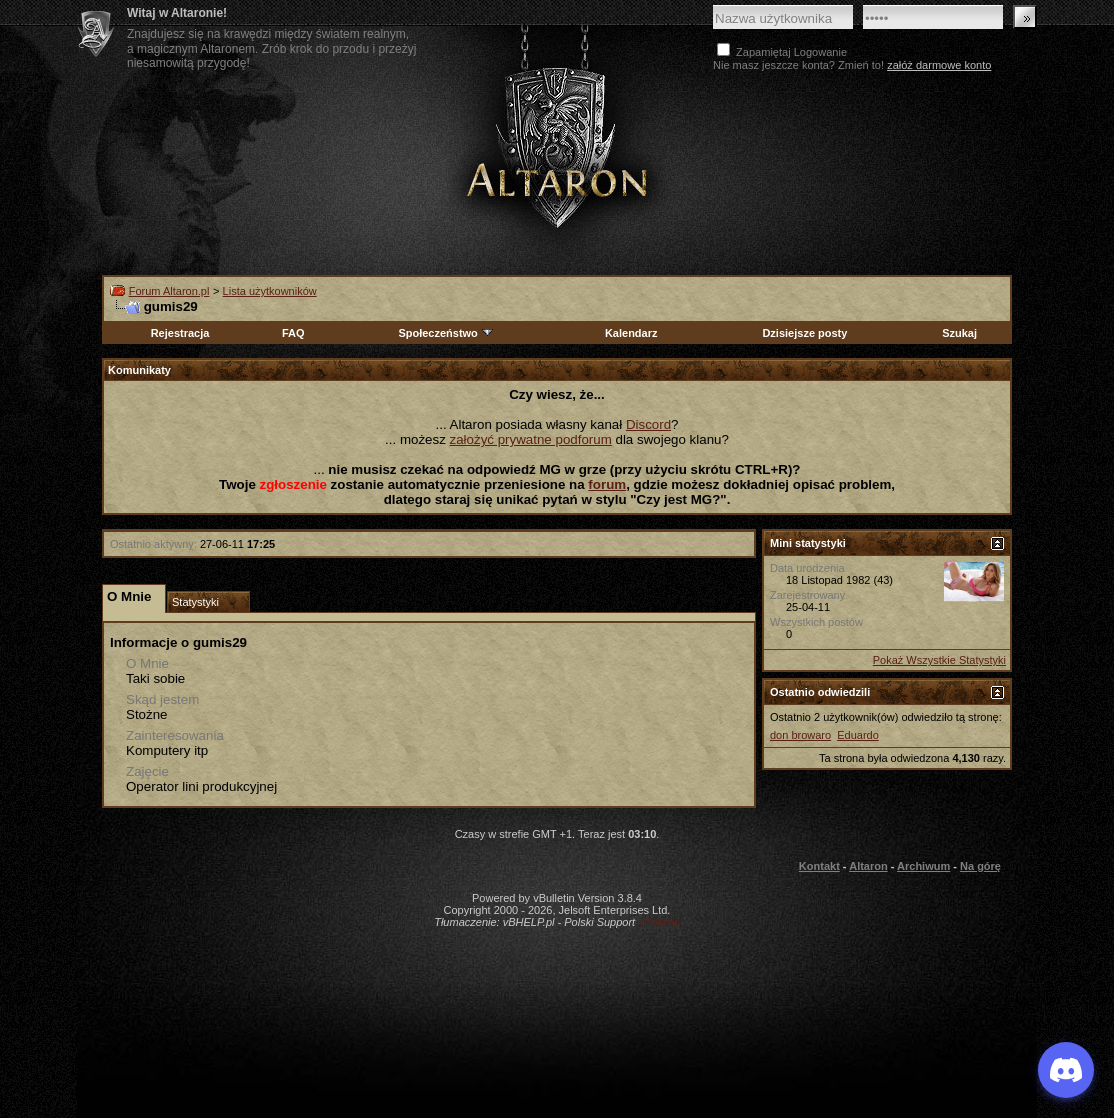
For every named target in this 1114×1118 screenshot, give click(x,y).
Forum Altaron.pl (169, 291)
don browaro (800, 735)
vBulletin (659, 922)
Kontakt (819, 866)
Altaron (868, 866)
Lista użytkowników (270, 291)
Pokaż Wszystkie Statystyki (939, 660)
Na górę (980, 866)
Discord (648, 424)
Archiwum (923, 866)
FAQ (293, 333)
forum (607, 484)
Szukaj (959, 333)
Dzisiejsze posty (804, 333)
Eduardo (858, 735)
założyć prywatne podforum (531, 439)
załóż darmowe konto (939, 65)
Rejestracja (180, 333)
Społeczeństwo (446, 333)
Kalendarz (631, 333)
